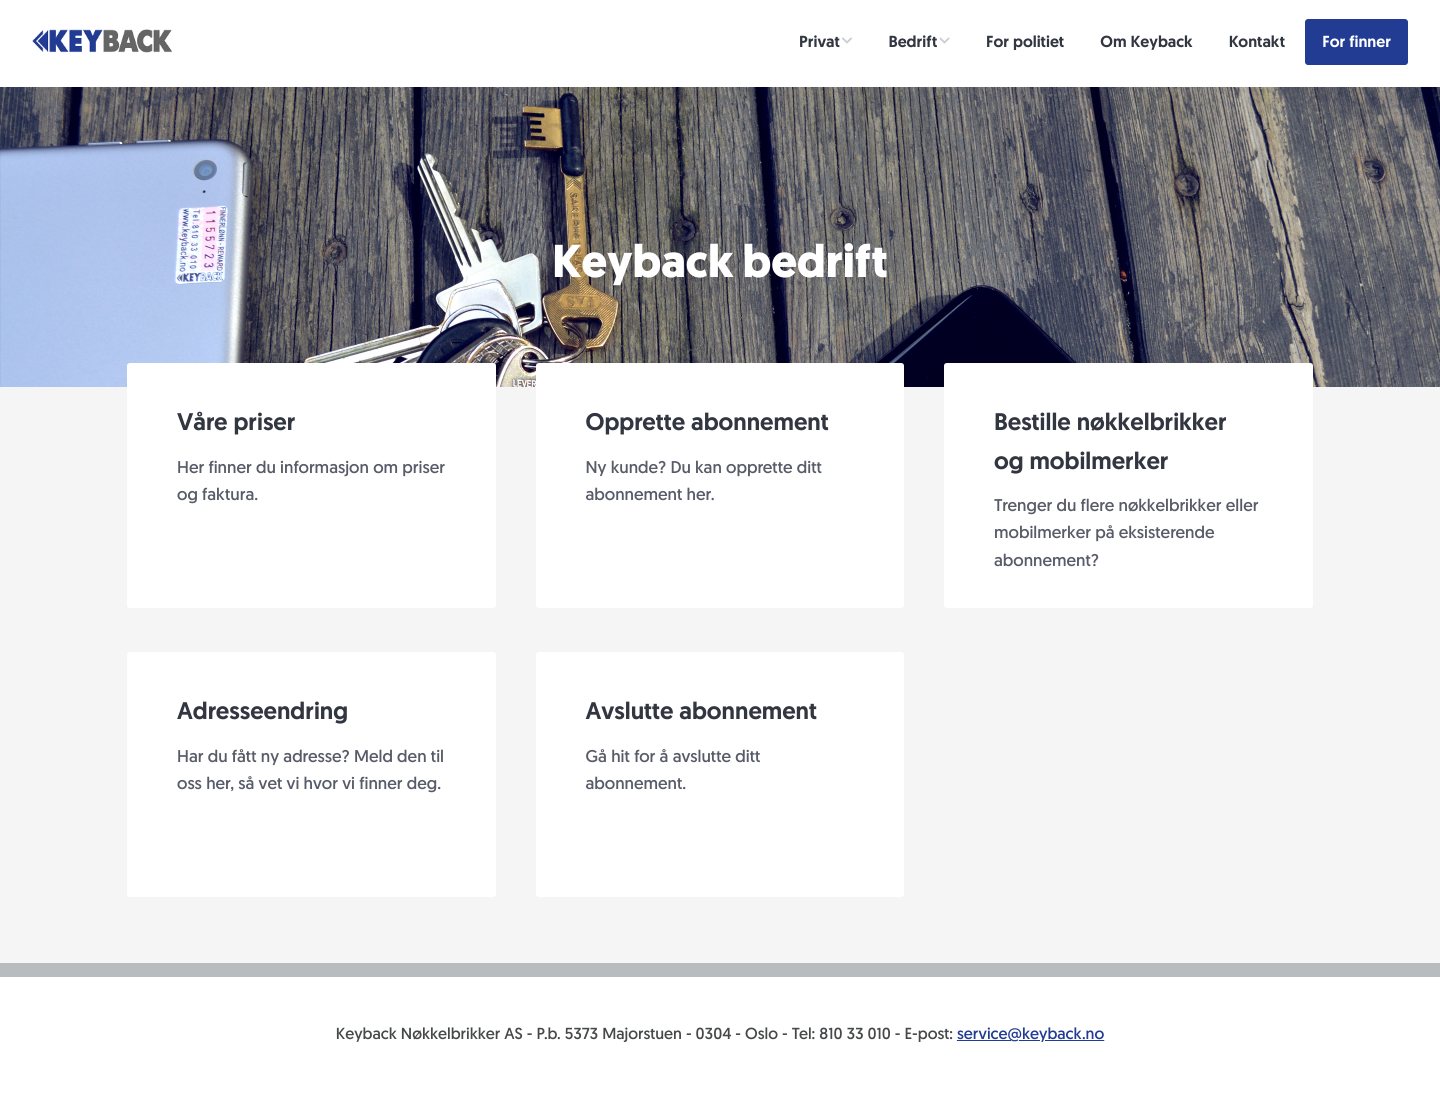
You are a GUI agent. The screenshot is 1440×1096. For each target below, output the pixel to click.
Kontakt (1257, 41)
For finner (1356, 41)
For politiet (1025, 41)
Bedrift (913, 41)
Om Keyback (1146, 41)
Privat (819, 41)
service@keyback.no (1030, 1033)
